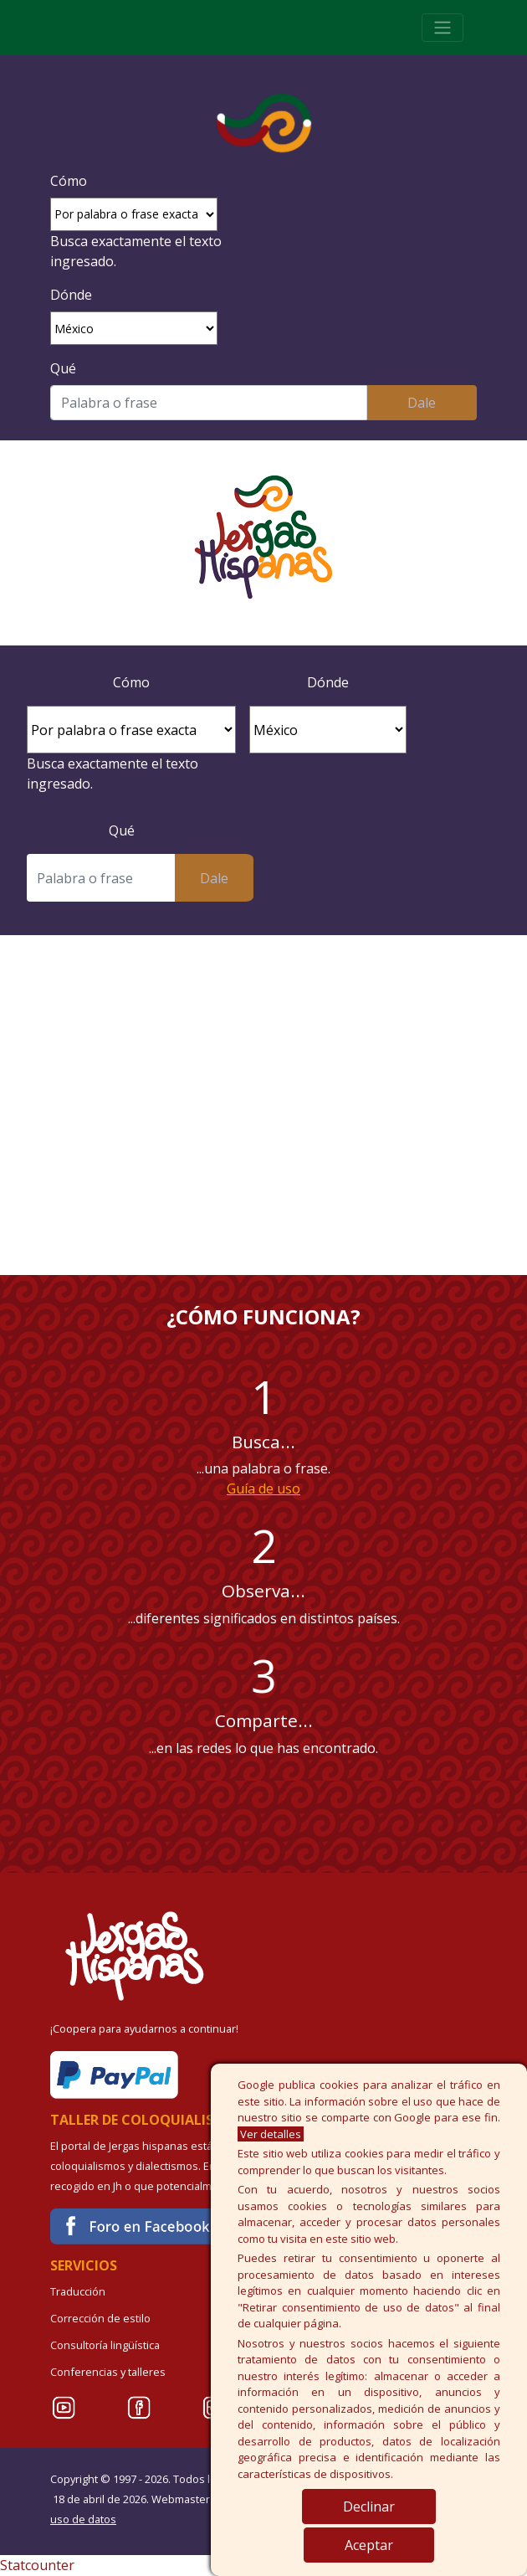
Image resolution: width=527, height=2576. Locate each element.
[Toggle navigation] (442, 27)
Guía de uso (263, 1488)
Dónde (71, 294)
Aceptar (369, 2545)
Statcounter (37, 2565)
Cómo (68, 181)
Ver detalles (271, 2134)
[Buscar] (208, 402)
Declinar (369, 2506)
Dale (421, 402)
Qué (63, 368)
